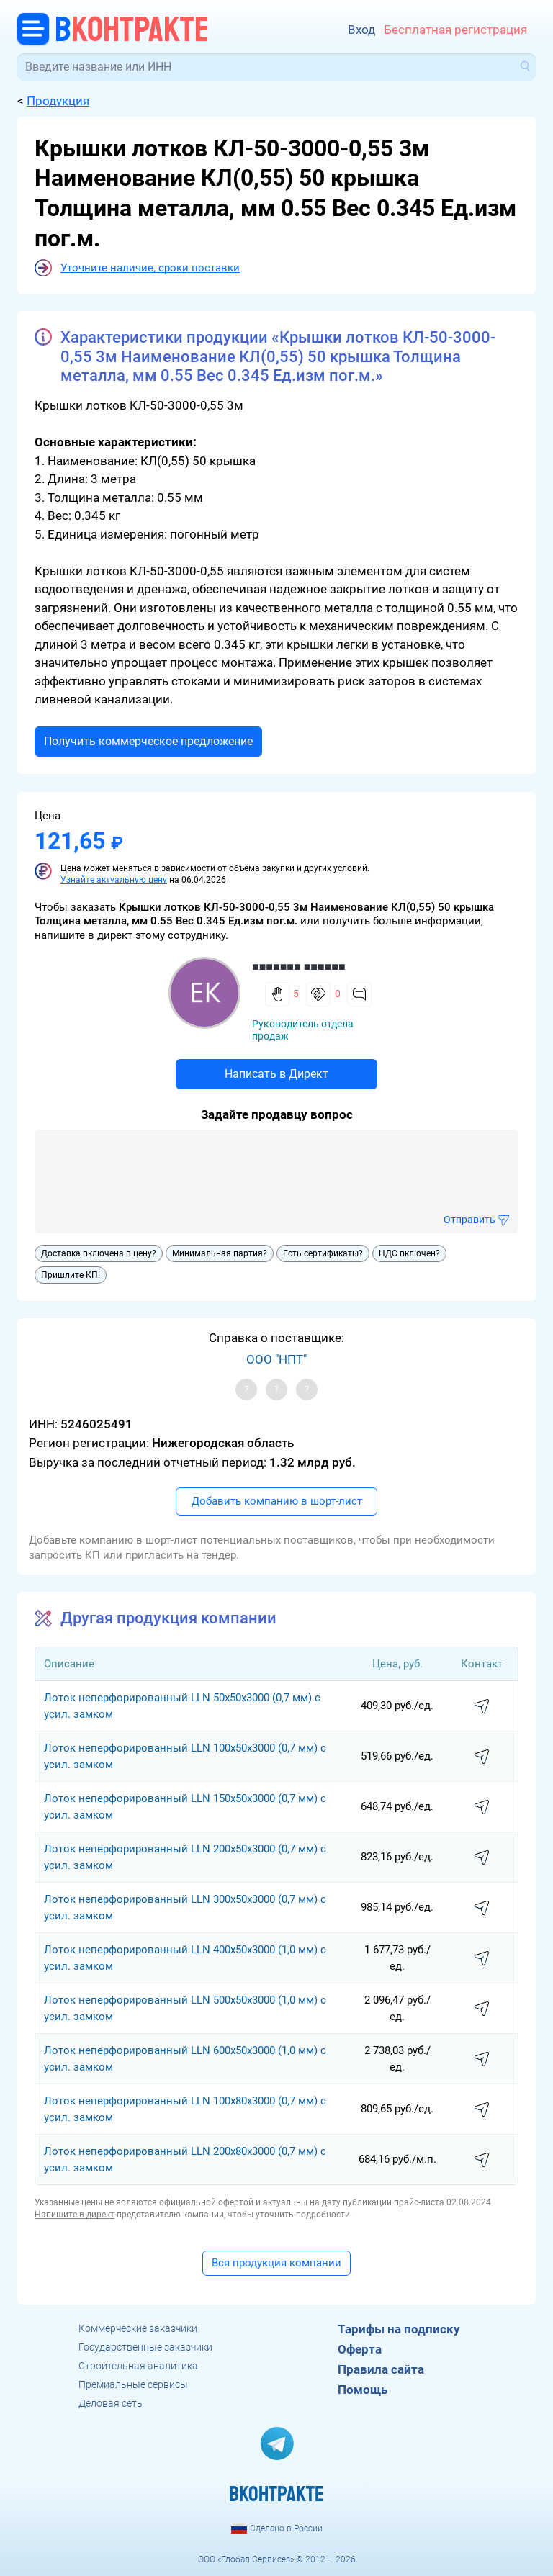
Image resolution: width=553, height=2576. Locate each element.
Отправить (469, 1219)
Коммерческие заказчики (137, 2328)
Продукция (58, 101)
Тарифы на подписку (399, 2329)
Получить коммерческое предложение (148, 741)
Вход (361, 30)
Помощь (362, 2389)
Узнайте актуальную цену (113, 880)
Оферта (360, 2349)
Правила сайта (381, 2369)
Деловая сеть (110, 2403)
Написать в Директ (276, 1074)
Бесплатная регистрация (455, 30)
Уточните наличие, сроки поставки (150, 267)
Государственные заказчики (145, 2347)
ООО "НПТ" (276, 1359)
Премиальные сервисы (133, 2384)
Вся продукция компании (276, 2262)
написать (482, 1707)
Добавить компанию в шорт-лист (277, 1501)
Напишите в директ (74, 2215)
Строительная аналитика (138, 2366)
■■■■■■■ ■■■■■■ (299, 966)
